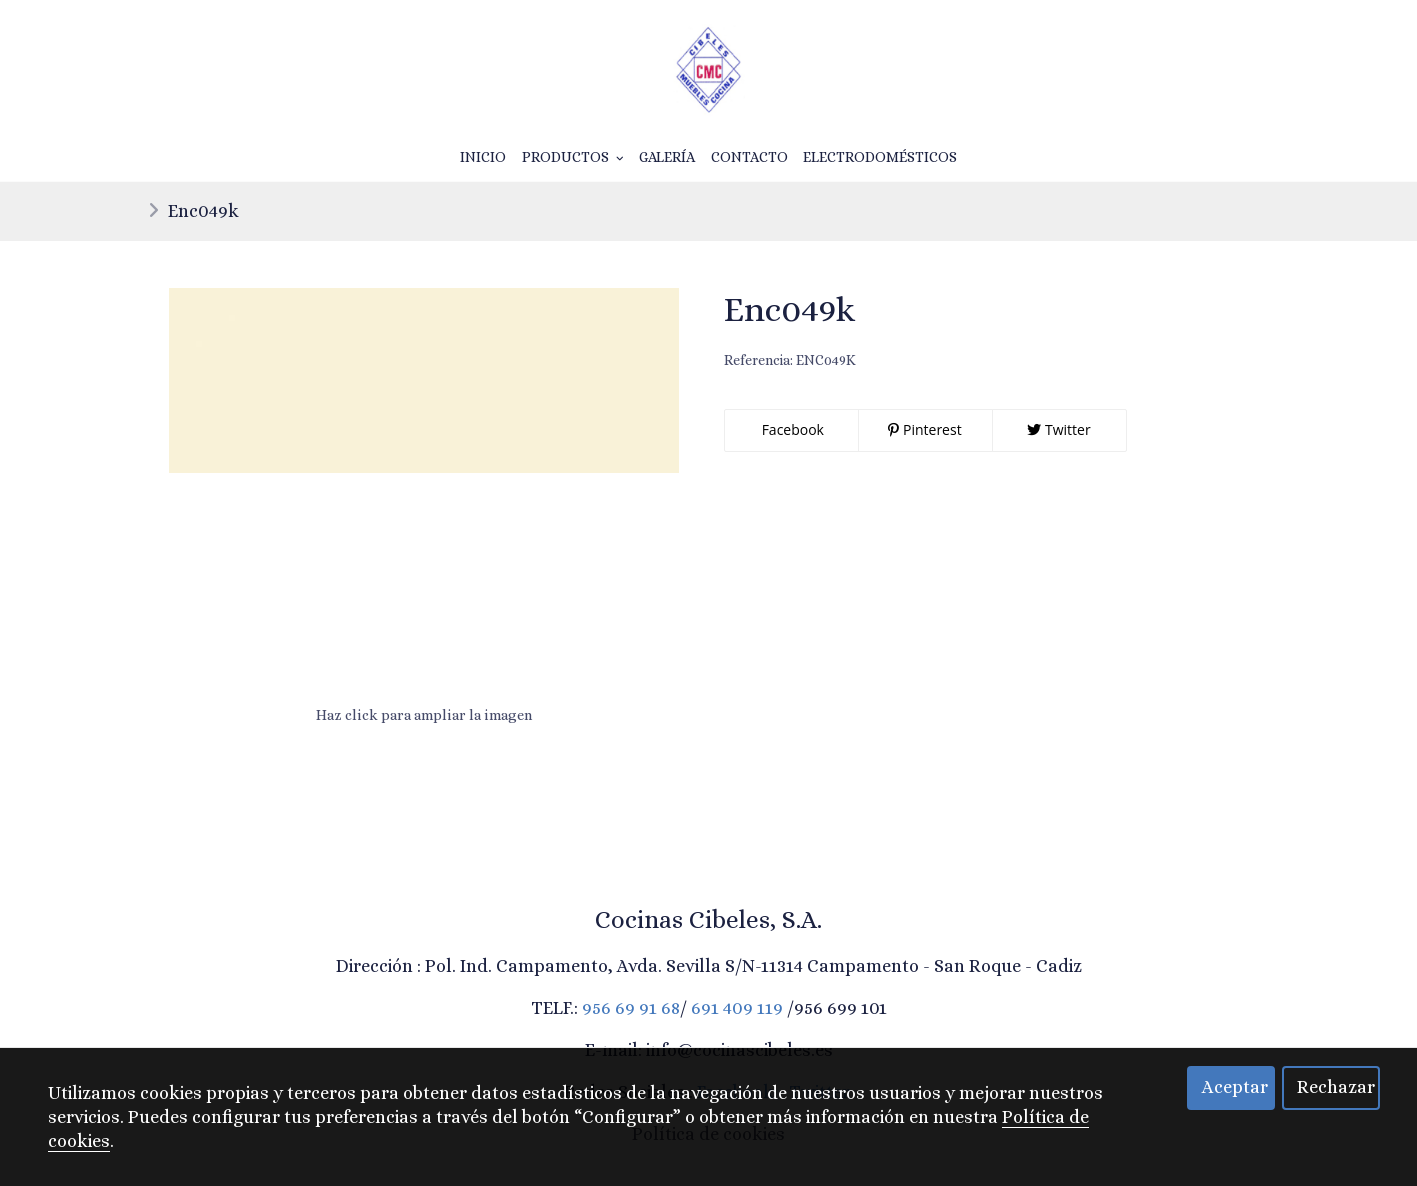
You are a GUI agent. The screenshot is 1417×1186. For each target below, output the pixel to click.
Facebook (791, 429)
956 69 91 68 (631, 1008)
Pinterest (924, 429)
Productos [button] (573, 157)
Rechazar (1336, 1087)
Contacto (749, 157)
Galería (667, 157)
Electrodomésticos (880, 157)
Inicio (483, 157)
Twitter (1058, 429)
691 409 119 (737, 1008)
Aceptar (1235, 1087)
